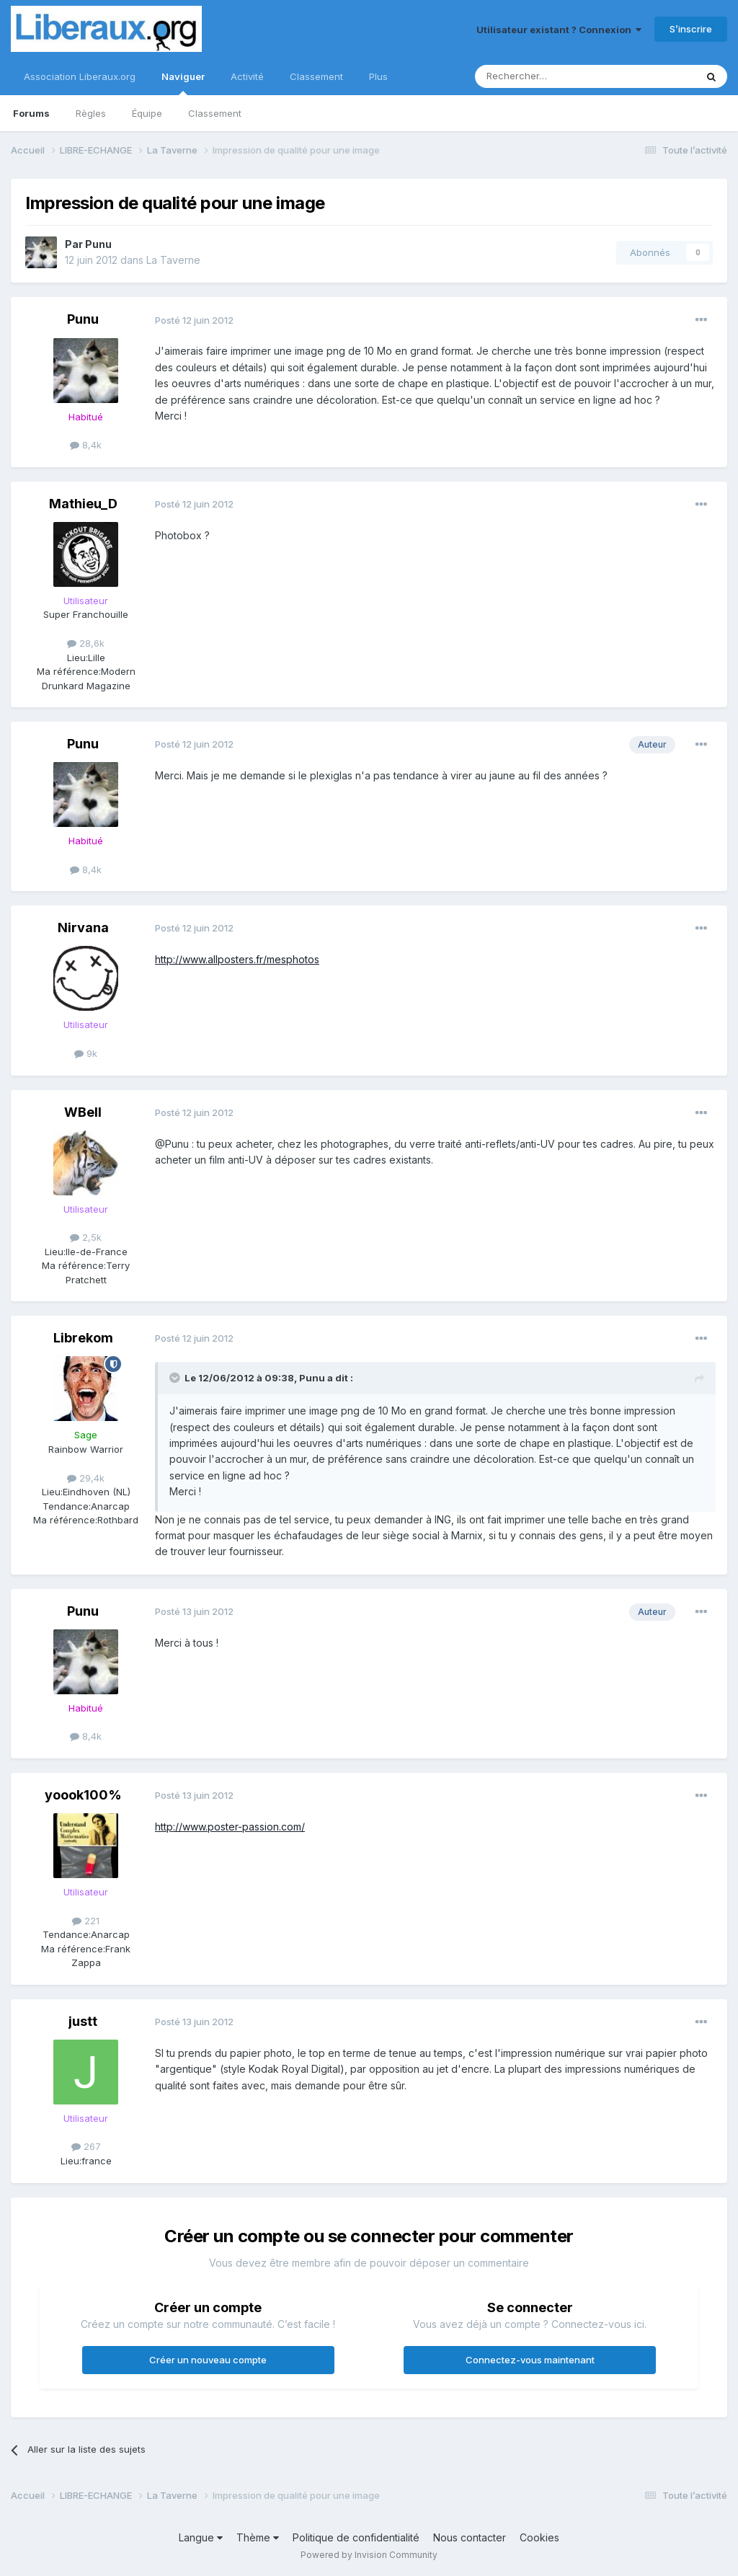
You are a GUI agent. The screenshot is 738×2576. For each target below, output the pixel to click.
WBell (83, 1112)
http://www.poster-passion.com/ (230, 1826)
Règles (91, 113)
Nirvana (83, 927)
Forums (31, 113)
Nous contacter (469, 2537)
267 (86, 2146)
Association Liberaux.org (79, 76)
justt (82, 2021)
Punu (98, 244)
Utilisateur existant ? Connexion (558, 29)
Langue (201, 2537)
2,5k (86, 1237)
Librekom (83, 1337)
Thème (257, 2537)
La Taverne (173, 260)
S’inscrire (691, 29)
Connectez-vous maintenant (530, 2359)
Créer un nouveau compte (208, 2359)
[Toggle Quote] (175, 1378)
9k (85, 1053)
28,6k (86, 643)
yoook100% (83, 1794)
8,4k (86, 445)
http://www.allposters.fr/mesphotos (237, 959)
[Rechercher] (553, 76)
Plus (378, 76)
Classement (214, 113)
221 (85, 1920)
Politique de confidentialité (356, 2537)
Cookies (539, 2537)
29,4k (86, 1478)
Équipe (147, 113)
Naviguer (183, 83)
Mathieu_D (83, 503)
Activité (247, 76)
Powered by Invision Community (369, 2554)
